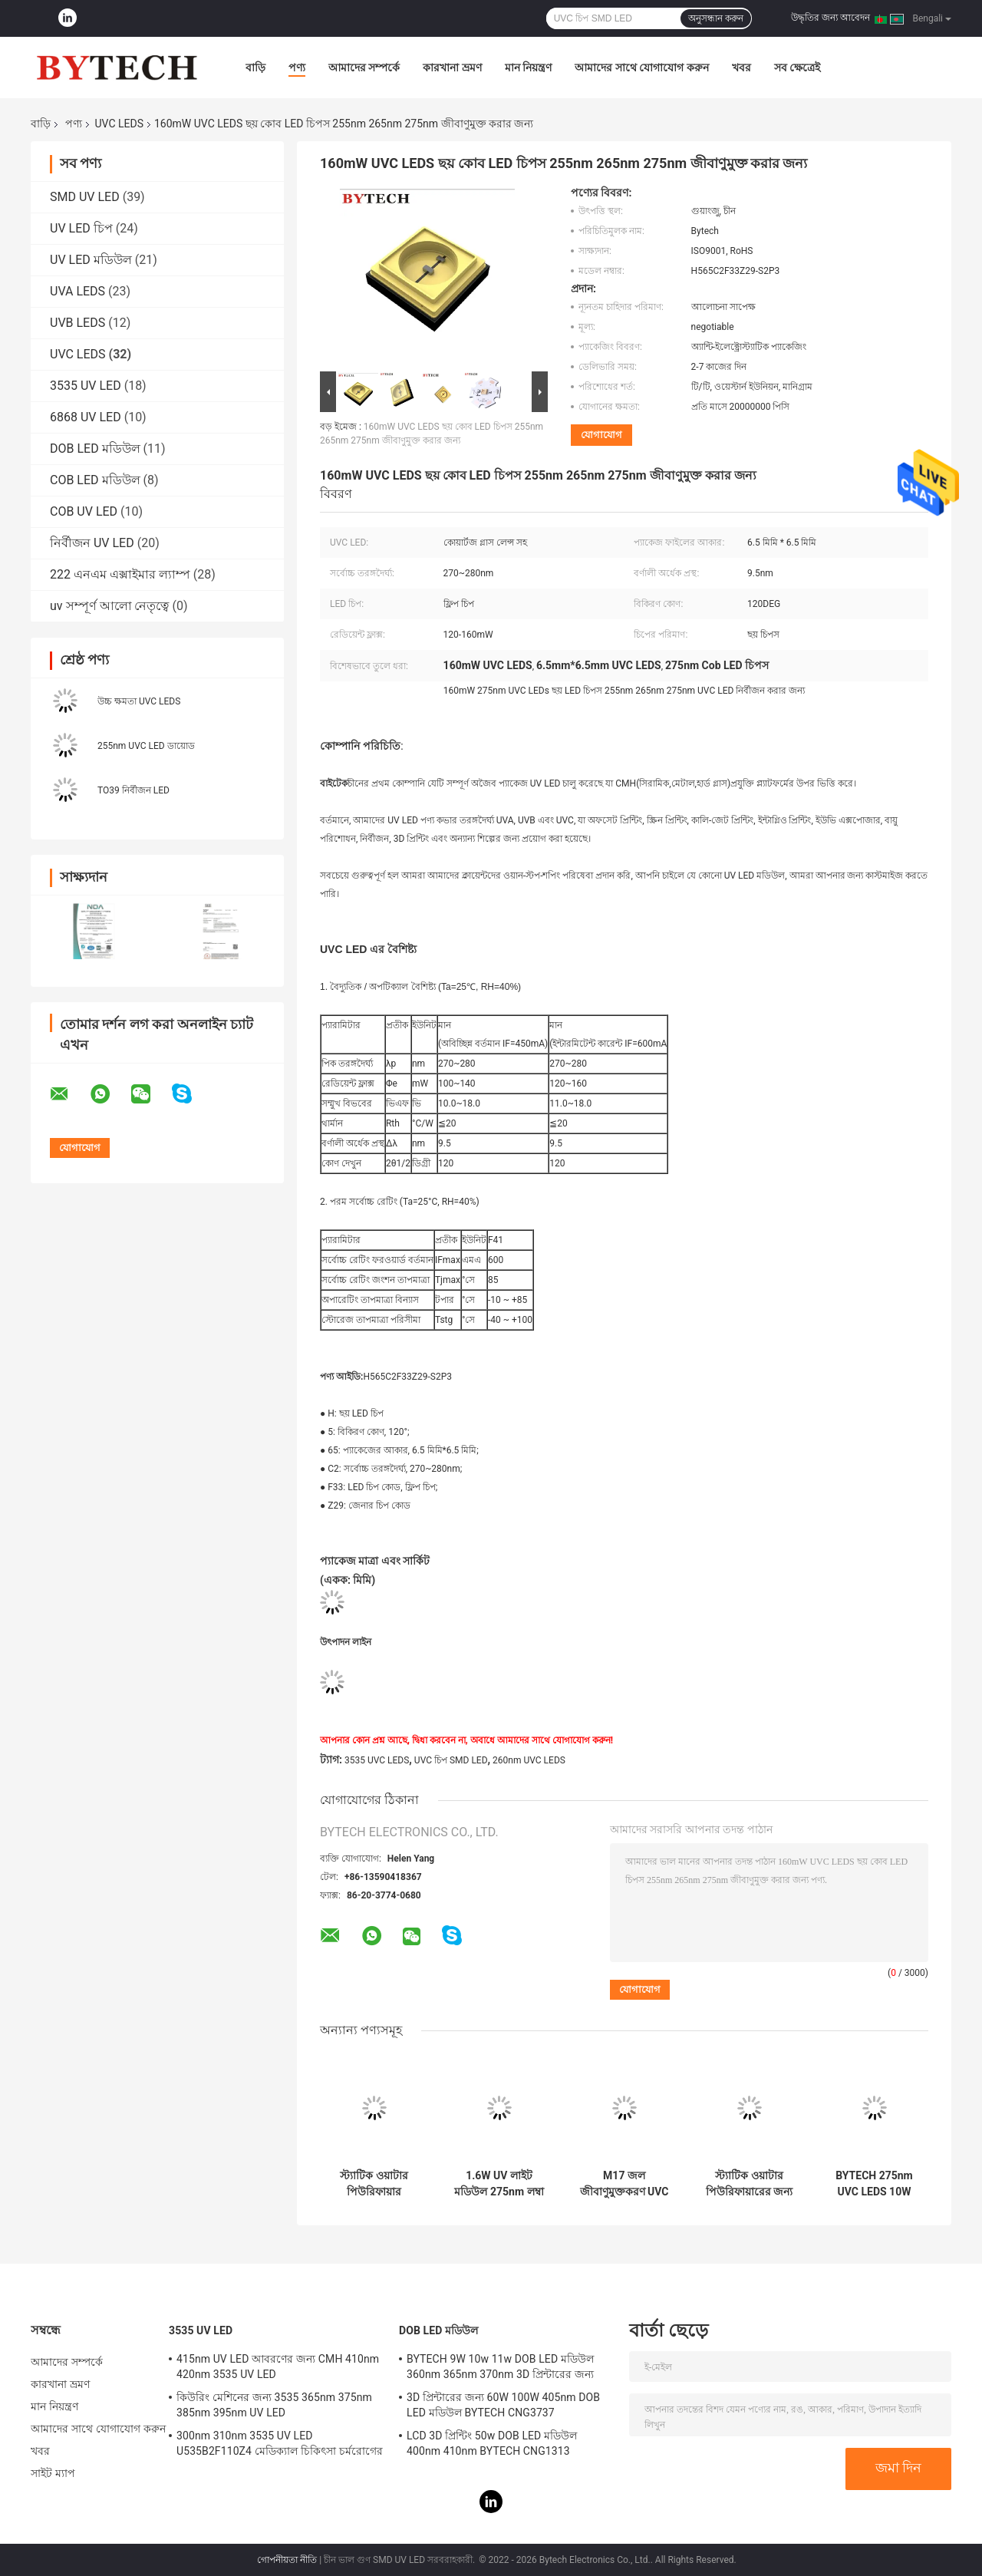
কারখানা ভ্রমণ (452, 67)
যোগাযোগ (601, 434)
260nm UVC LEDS (529, 1760)
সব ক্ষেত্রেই (797, 67)
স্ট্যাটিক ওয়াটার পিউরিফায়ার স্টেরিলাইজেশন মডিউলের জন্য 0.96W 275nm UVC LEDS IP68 (374, 2183)
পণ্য (296, 67)
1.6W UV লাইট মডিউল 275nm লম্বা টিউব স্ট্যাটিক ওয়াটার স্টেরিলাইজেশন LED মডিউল (498, 2183)
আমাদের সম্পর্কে (364, 67)
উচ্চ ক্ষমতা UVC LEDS (138, 701)
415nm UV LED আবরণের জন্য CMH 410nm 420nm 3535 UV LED (277, 2366)
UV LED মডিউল (91, 259)
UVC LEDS (118, 123)
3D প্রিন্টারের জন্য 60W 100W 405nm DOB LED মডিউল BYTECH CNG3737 (503, 2405)
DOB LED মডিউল (95, 448)
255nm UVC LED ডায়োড (146, 745)
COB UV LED (83, 511)
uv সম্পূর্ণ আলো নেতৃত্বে (109, 606)
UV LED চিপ (81, 228)
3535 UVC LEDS (376, 1760)
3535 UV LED (85, 385)
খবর (741, 67)
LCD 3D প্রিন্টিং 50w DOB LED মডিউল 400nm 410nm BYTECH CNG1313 (492, 2443)
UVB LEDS (77, 322)
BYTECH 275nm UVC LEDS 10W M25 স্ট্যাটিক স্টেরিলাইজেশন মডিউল (874, 2183)
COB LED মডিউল (95, 480)
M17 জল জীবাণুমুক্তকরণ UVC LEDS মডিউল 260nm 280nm (624, 2183)
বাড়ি (255, 67)
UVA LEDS (77, 291)
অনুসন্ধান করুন (715, 18)
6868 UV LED (85, 417)
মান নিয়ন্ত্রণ (528, 67)
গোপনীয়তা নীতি (287, 2560)
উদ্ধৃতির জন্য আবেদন (830, 17)
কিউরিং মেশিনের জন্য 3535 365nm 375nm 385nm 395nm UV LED (274, 2405)
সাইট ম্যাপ (53, 2473)
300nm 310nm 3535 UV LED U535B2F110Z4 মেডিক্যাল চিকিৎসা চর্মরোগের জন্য (279, 2445)
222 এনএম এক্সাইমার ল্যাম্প (120, 574)
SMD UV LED (85, 197)
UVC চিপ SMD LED (451, 1760)
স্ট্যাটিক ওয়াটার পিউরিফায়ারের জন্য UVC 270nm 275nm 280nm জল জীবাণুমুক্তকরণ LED (749, 2183)
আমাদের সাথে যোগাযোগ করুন (641, 67)
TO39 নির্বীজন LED (133, 790)
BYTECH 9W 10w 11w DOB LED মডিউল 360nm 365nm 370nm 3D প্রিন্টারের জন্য (500, 2366)
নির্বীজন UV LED (92, 543)
